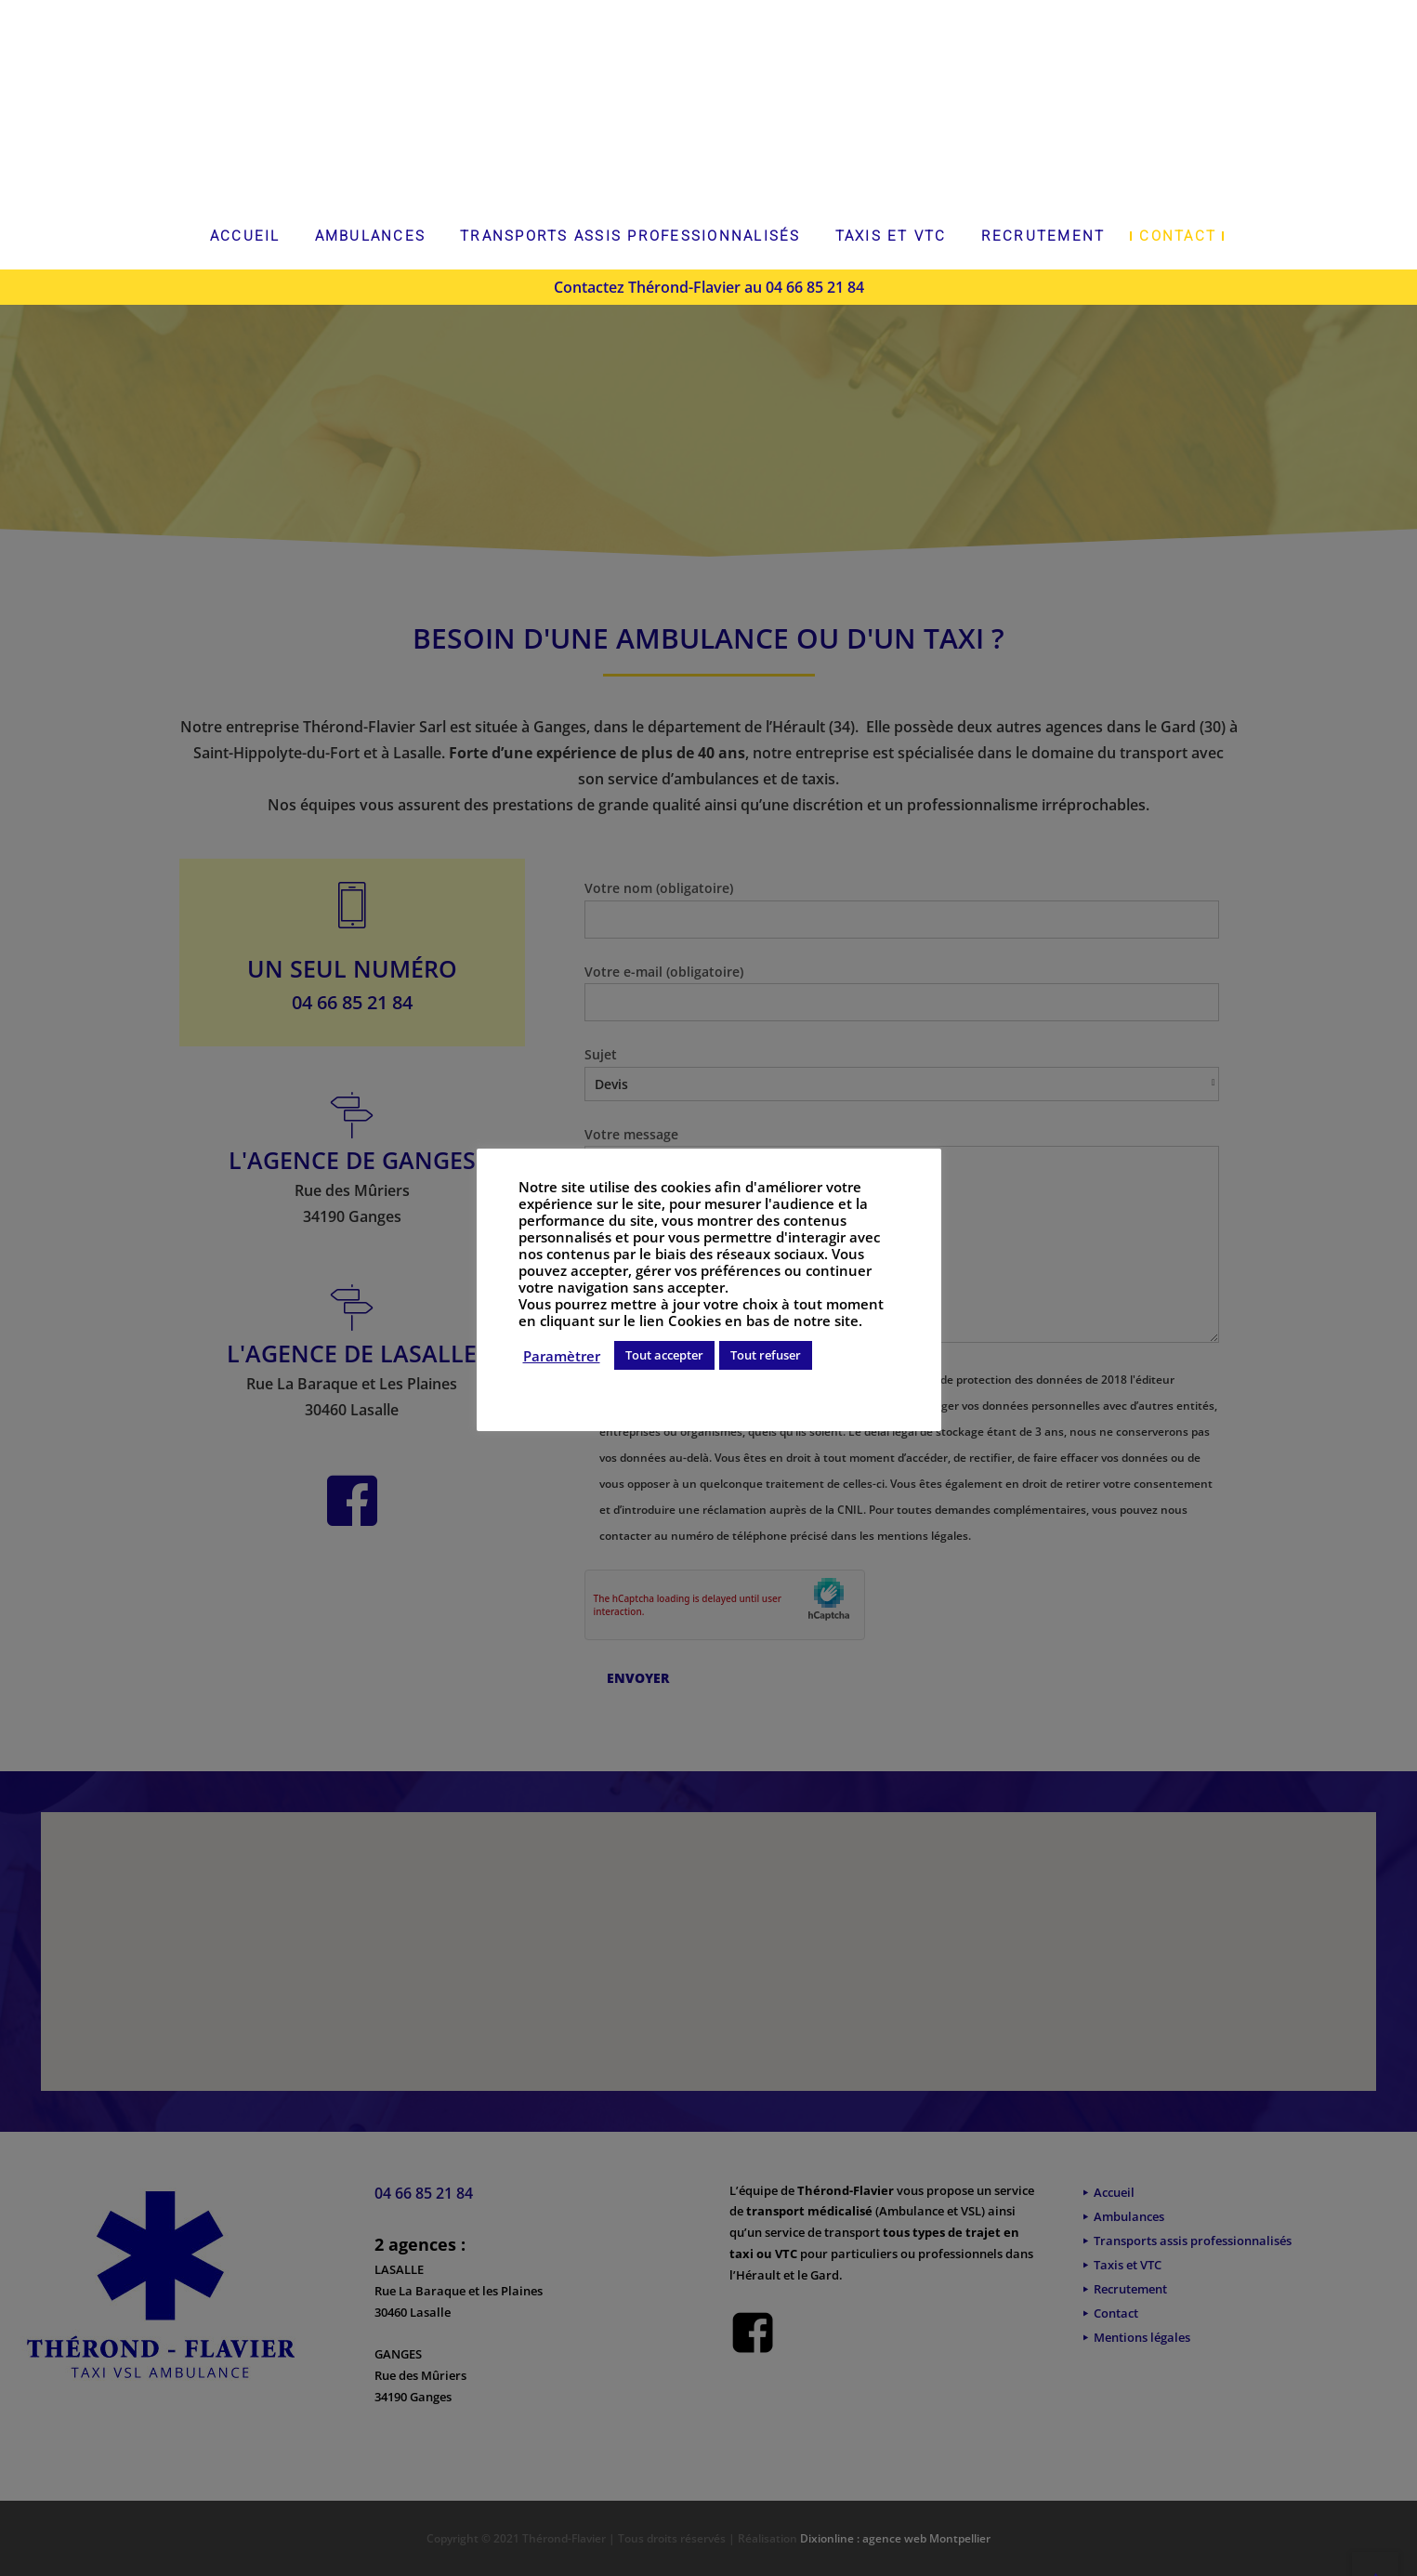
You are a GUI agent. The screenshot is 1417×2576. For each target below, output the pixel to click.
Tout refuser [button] (765, 1355)
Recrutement (1043, 236)
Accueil (245, 236)
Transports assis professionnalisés (630, 236)
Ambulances (370, 236)
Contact (1177, 236)
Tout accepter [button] (664, 1355)
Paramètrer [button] (561, 1355)
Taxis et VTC (891, 236)
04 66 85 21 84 (815, 287)
